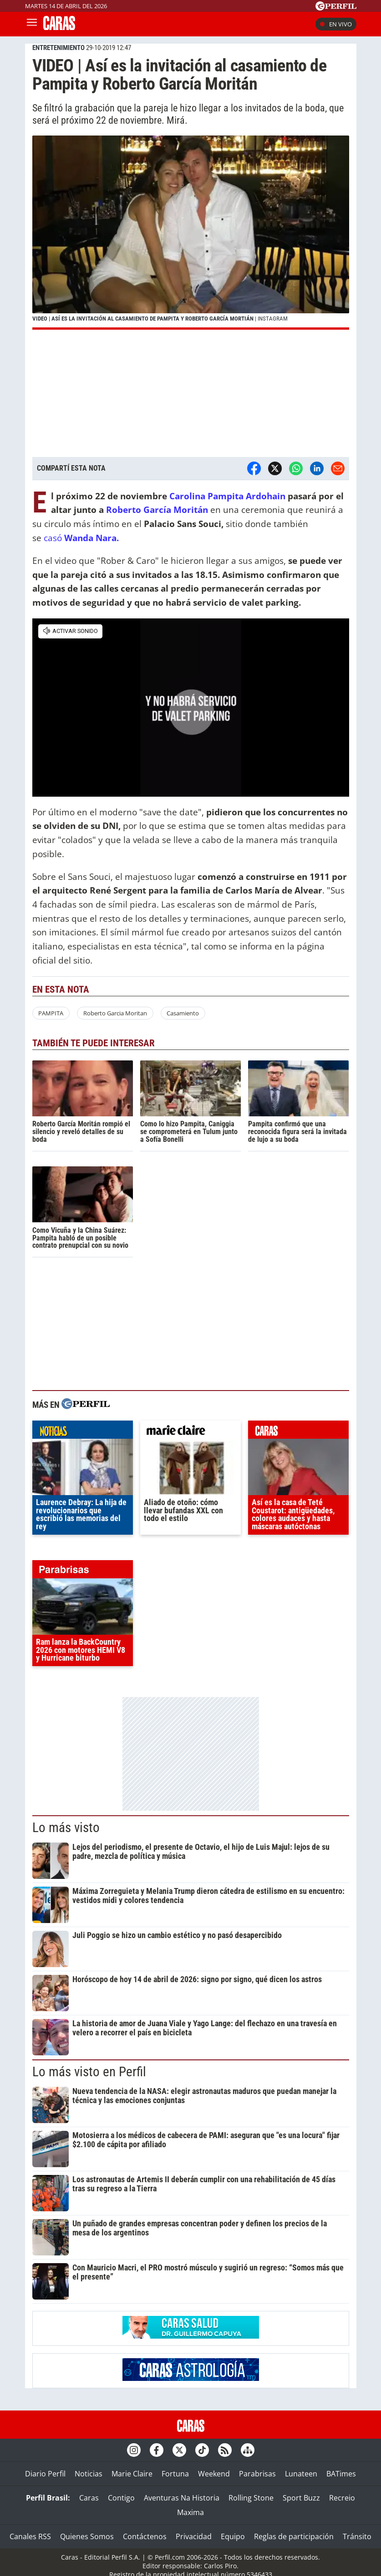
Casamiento (183, 1013)
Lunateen (301, 2474)
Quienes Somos (87, 2536)
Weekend (214, 2474)
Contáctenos (145, 2536)
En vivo (336, 24)
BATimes (341, 2474)
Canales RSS (30, 2536)
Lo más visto (66, 1827)
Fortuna (175, 2474)
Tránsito (357, 2536)
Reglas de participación (294, 2536)
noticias (82, 1432)
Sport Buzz (301, 2498)
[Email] (338, 468)
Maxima (190, 2512)
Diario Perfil (45, 2474)
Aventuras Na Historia (181, 2498)
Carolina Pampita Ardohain (227, 496)
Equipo (233, 2536)
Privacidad (194, 2536)
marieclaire (190, 1432)
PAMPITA (50, 1013)
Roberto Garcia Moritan (115, 1013)
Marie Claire (132, 2474)
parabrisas (82, 1571)
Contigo (121, 2498)
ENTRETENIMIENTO (58, 48)
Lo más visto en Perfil (89, 2071)
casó (82, 538)
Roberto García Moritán (156, 509)
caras (298, 1432)
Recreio (342, 2498)
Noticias (88, 2474)
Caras (89, 2498)
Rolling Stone (251, 2498)
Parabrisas (257, 2474)
